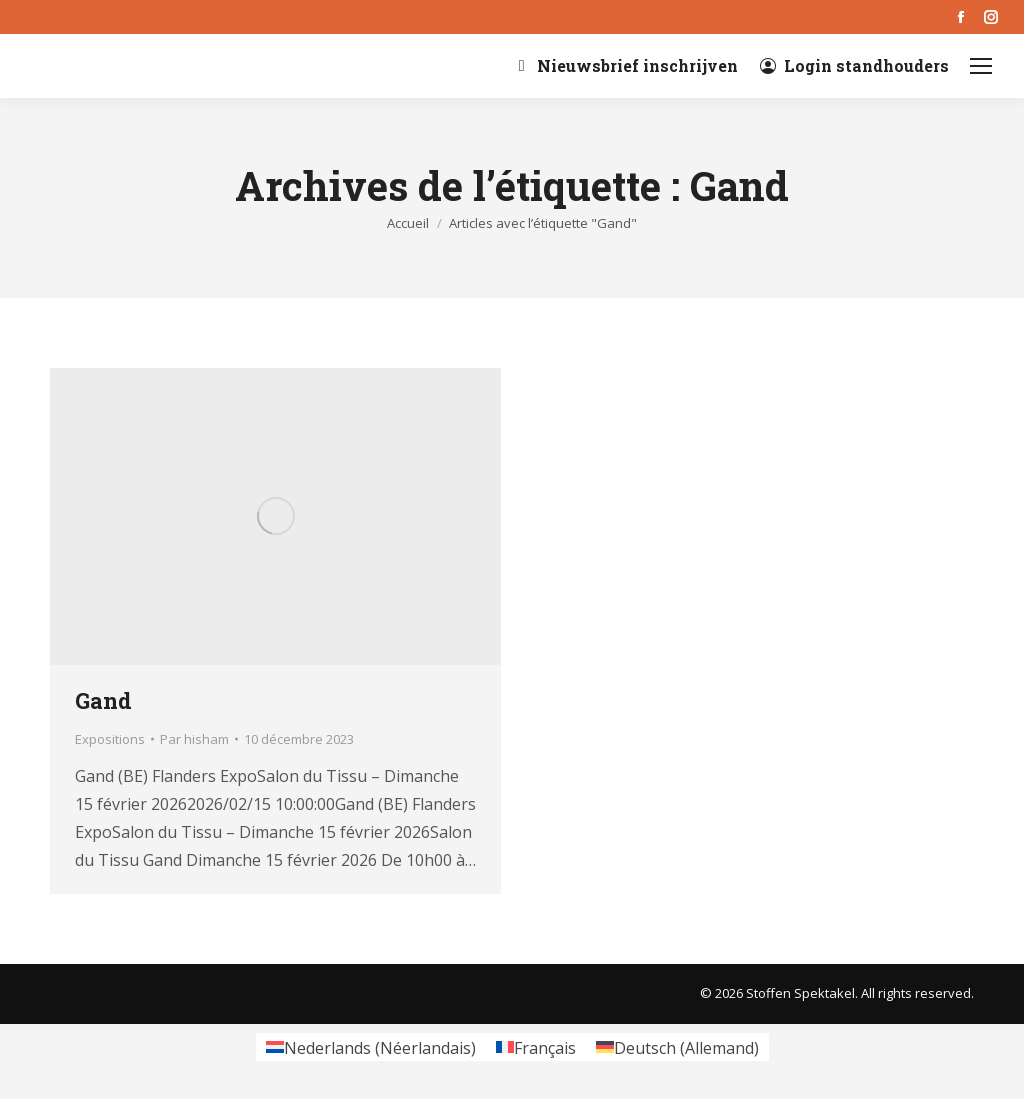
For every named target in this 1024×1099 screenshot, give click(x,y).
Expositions (110, 739)
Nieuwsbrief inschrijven (625, 66)
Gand (103, 700)
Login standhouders (853, 66)
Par (194, 739)
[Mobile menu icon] (981, 66)
